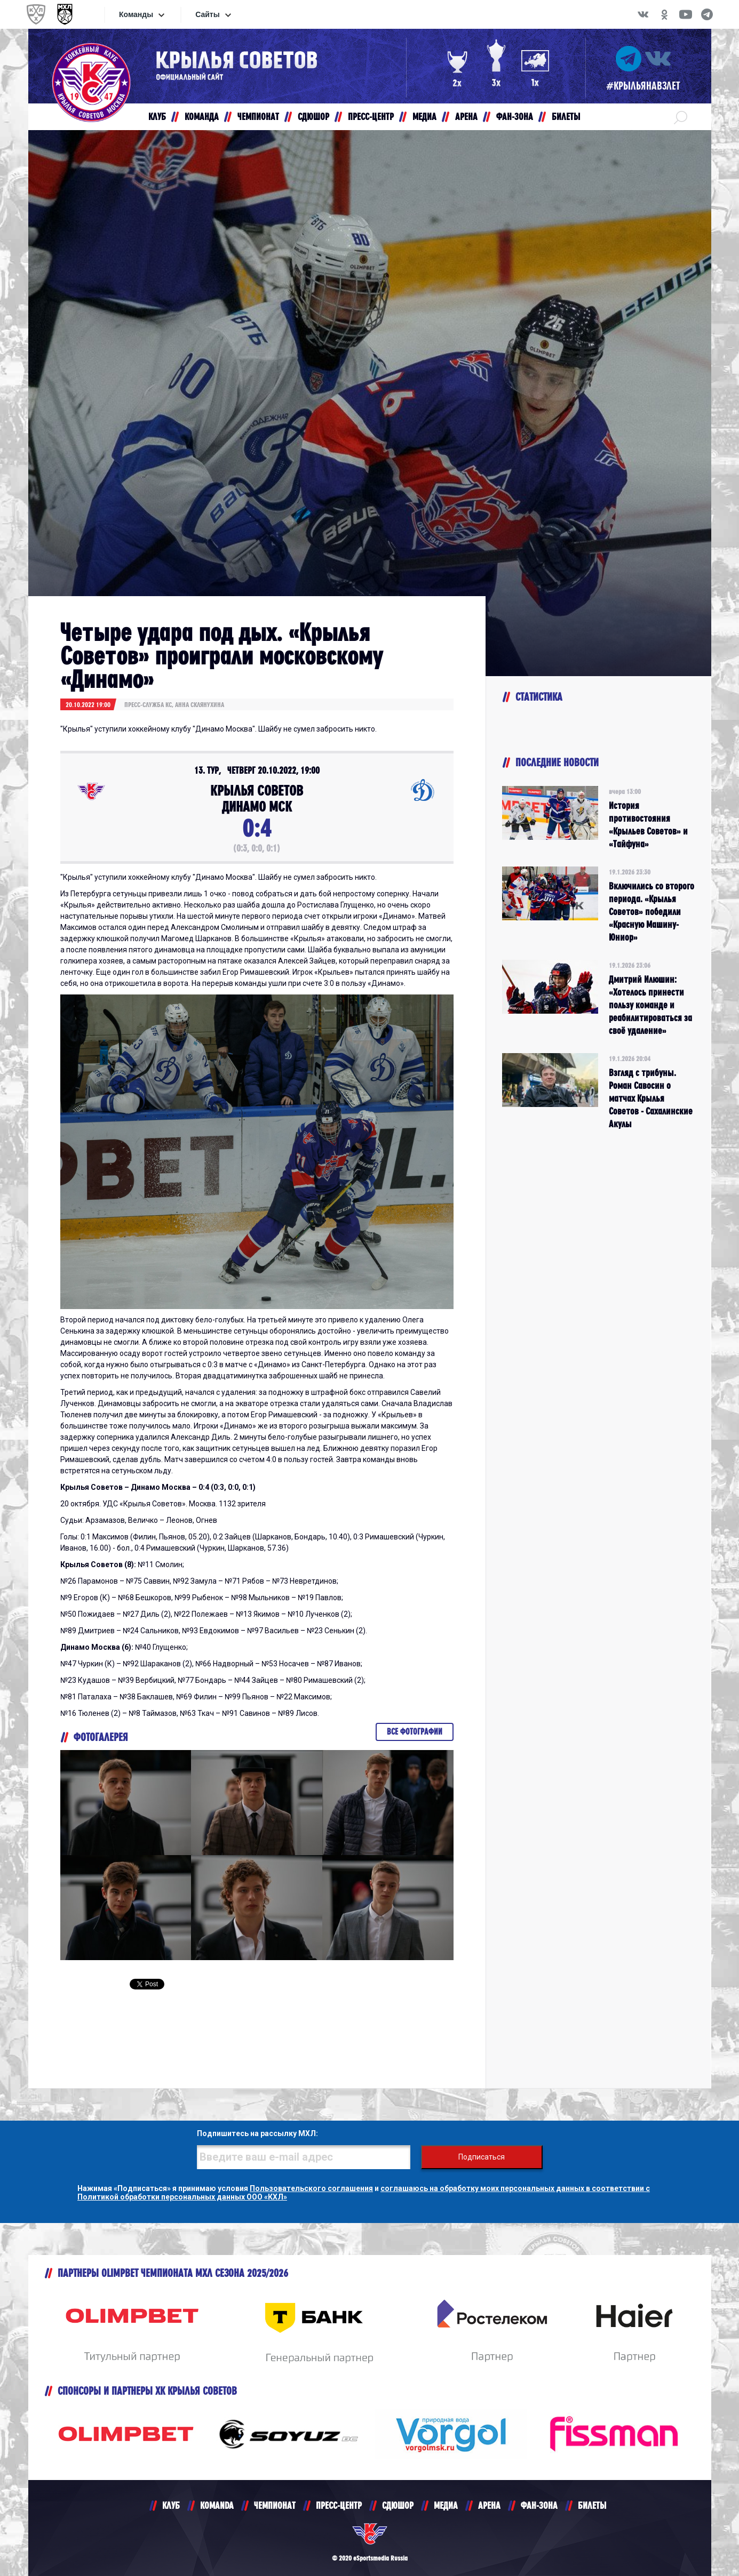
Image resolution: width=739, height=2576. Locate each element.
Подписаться (481, 2157)
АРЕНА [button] (466, 116)
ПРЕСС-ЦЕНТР (339, 2505)
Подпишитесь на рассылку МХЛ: (257, 2133)
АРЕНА (489, 2505)
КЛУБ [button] (157, 116)
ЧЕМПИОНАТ (275, 2505)
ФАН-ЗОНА (539, 2505)
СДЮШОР (398, 2505)
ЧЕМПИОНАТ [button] (258, 116)
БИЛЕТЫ (592, 2505)
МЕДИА (446, 2505)
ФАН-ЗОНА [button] (514, 116)
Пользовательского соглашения (311, 2188)
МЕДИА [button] (424, 116)
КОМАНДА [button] (202, 116)
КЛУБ (171, 2505)
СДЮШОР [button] (313, 116)
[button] (681, 116)
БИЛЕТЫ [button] (566, 116)
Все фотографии (414, 1731)
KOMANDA (217, 2505)
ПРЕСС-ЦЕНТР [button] (371, 116)
